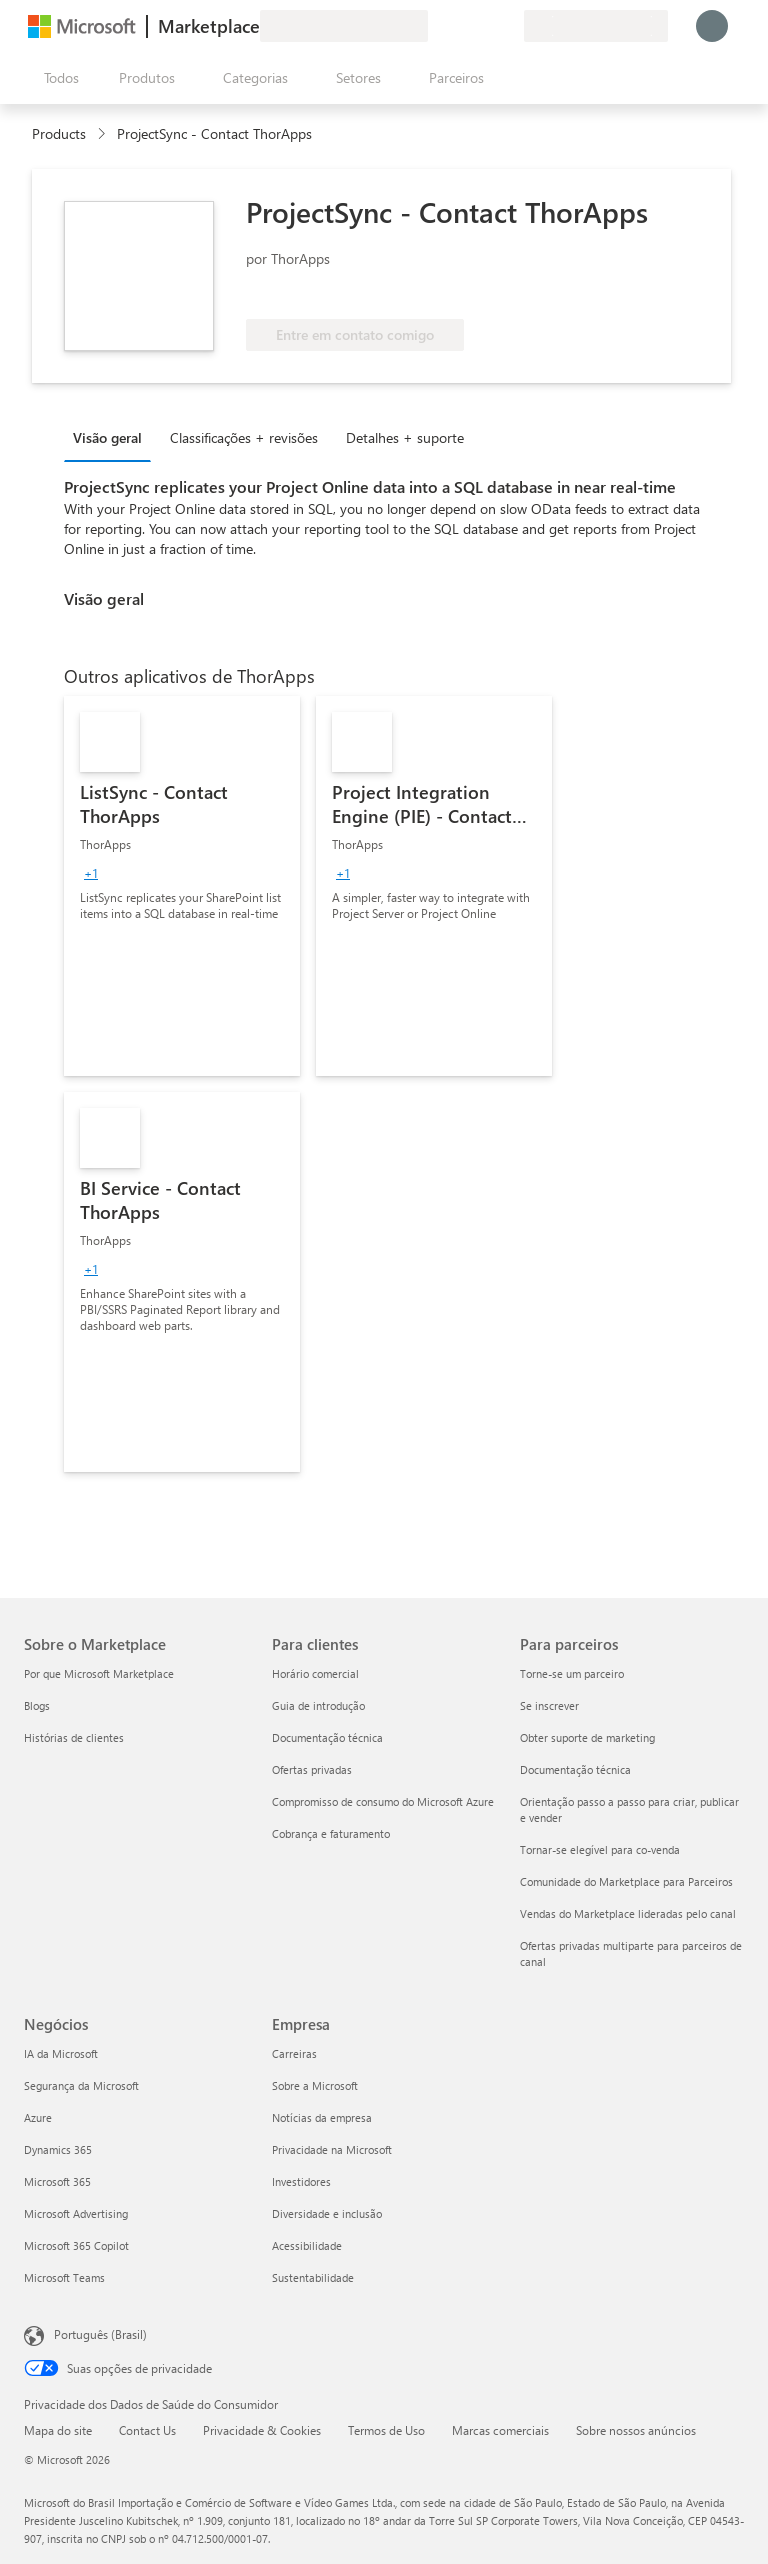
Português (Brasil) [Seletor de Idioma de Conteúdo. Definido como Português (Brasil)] (100, 2334)
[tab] (112, 437)
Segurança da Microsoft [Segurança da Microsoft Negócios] (81, 2085)
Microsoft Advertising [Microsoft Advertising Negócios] (76, 2213)
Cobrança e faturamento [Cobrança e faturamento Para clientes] (331, 1833)
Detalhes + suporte (405, 437)
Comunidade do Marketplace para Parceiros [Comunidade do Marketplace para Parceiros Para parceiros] (626, 1881)
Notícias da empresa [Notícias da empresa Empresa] (322, 2117)
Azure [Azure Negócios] (38, 2117)
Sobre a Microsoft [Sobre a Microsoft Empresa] (315, 2085)
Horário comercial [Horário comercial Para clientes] (315, 1673)
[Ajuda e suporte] (460, 26)
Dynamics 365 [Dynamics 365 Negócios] (58, 2149)
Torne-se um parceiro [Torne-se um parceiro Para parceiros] (572, 1673)
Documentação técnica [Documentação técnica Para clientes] (327, 1737)
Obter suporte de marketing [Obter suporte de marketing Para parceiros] (587, 1737)
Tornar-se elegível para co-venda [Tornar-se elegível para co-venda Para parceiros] (600, 1849)
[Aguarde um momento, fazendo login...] (712, 26)
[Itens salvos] (484, 26)
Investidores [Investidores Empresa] (301, 2181)
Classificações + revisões (244, 437)
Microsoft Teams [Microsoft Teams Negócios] (64, 2277)
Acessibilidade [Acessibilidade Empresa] (307, 2245)
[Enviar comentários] (436, 26)
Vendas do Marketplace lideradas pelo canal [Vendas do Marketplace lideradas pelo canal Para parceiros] (628, 1913)
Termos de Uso (386, 2430)
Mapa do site (58, 2430)
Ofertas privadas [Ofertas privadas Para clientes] (312, 1769)
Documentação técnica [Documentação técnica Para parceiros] (575, 1769)
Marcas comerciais (500, 2430)
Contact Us (147, 2430)
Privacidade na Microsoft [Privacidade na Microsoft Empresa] (332, 2149)
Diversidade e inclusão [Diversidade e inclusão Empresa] (327, 2213)
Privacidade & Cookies (262, 2430)
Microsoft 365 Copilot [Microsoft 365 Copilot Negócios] (76, 2245)
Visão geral (107, 437)
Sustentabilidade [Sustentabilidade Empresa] (313, 2277)
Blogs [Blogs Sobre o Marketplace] (37, 1705)
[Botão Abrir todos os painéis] (57, 78)
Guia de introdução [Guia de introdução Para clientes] (318, 1705)
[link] (182, 886)
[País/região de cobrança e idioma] (596, 26)
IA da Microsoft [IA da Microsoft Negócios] (61, 2053)
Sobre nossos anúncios (636, 2430)
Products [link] (59, 133)
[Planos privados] (508, 26)
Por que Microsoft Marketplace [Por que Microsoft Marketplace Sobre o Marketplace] (99, 1673)
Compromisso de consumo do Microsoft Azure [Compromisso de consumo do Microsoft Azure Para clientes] (383, 1801)
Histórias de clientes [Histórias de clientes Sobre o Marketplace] (74, 1737)
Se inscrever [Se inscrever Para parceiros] (549, 1705)
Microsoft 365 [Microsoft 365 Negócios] (57, 2181)
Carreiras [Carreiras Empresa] (294, 2053)
